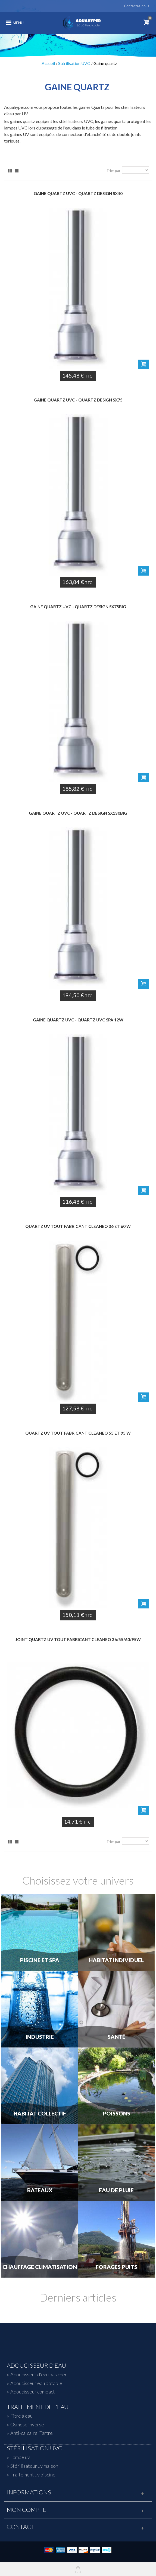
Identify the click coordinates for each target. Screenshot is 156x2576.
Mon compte (26, 2509)
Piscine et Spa (39, 1960)
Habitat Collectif (40, 2114)
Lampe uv (20, 2457)
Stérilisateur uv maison (34, 2466)
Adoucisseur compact (32, 2392)
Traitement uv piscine (32, 2475)
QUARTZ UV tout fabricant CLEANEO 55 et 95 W (78, 1433)
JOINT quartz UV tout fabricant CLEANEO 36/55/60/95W (78, 1639)
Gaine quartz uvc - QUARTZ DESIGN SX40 (78, 193)
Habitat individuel (116, 1960)
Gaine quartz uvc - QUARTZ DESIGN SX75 (78, 399)
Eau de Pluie (116, 2190)
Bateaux (39, 2190)
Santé (116, 2037)
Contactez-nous (136, 6)
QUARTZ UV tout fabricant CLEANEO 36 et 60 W (78, 1226)
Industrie (40, 2037)
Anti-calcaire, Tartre (31, 2433)
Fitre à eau (21, 2416)
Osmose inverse (27, 2424)
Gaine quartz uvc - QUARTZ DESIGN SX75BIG (78, 606)
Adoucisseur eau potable (36, 2383)
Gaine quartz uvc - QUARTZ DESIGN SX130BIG (78, 813)
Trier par (113, 170)
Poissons (116, 2114)
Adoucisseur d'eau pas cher (38, 2374)
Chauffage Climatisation (39, 2267)
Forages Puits (116, 2267)
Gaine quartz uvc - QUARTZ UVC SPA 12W (78, 1019)
